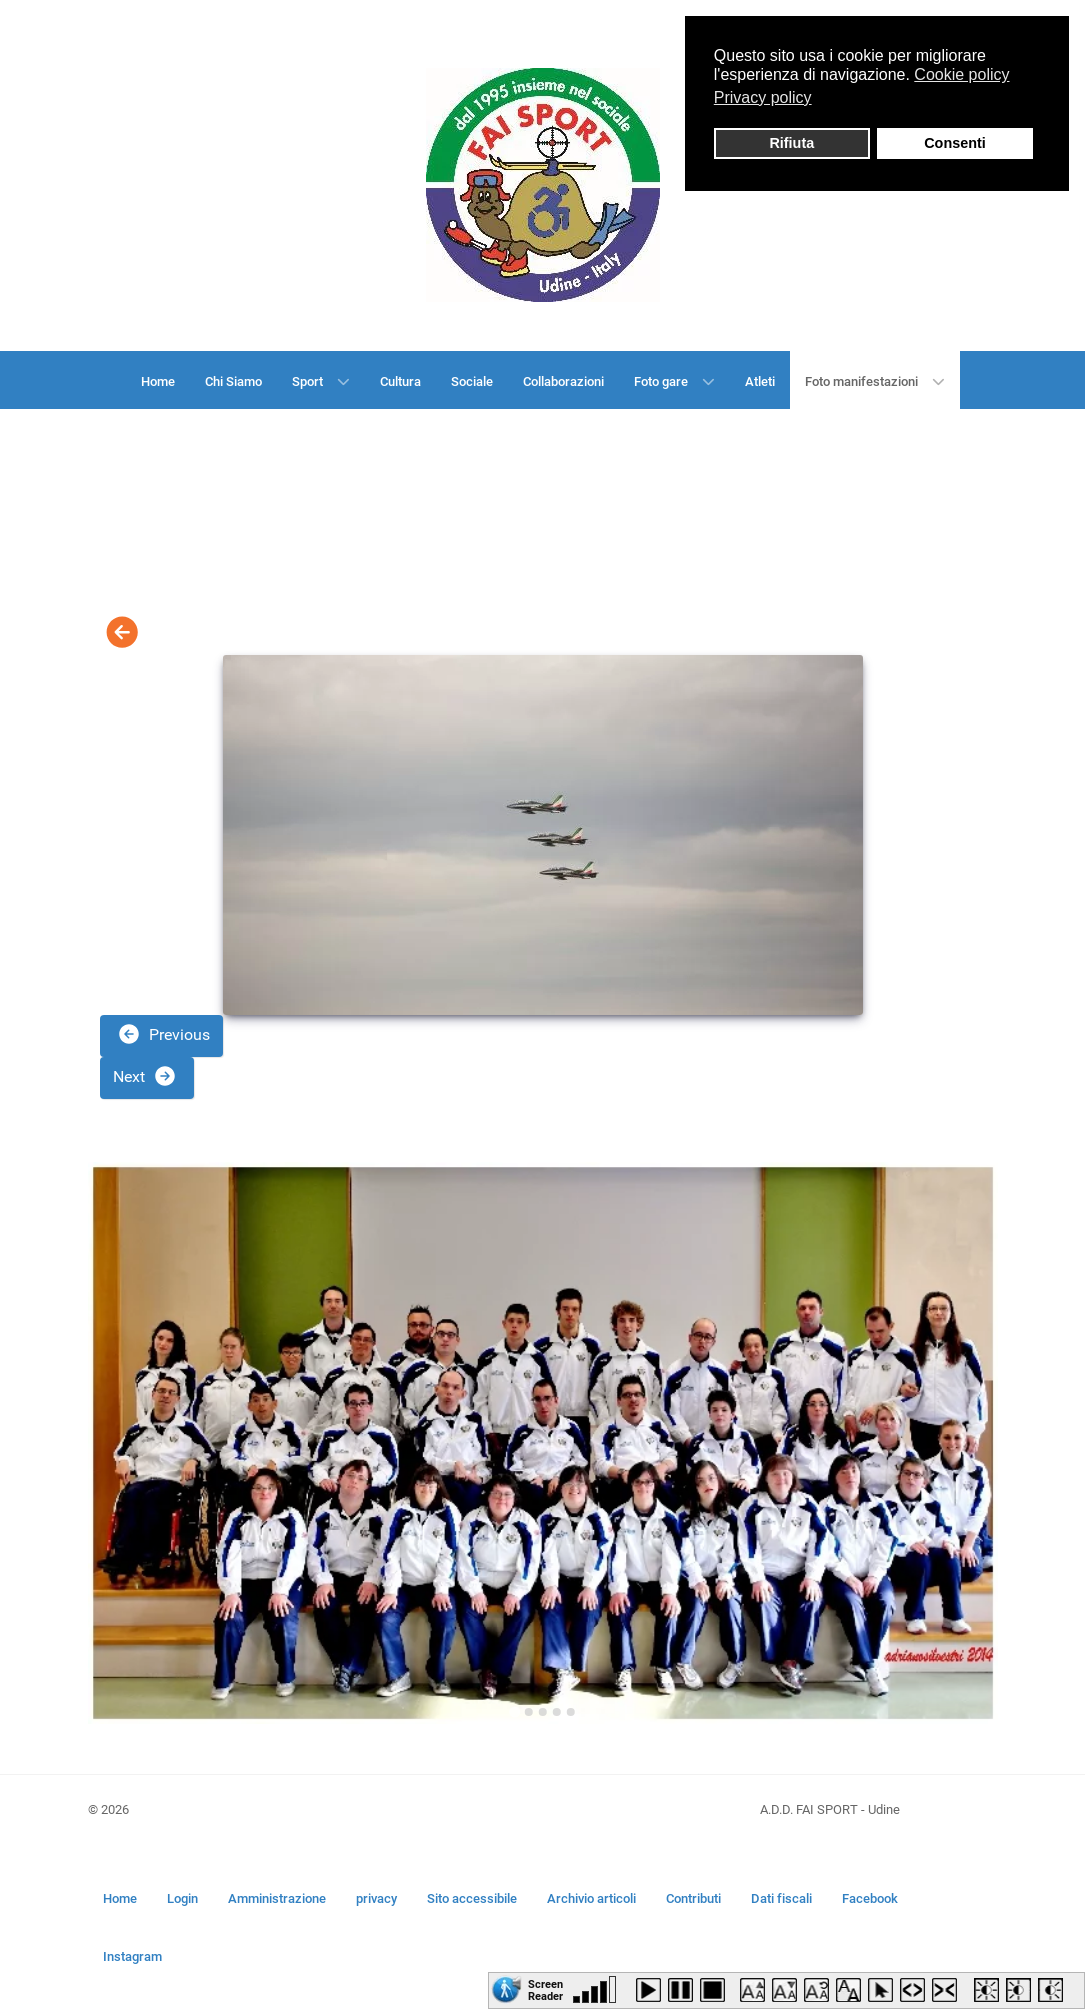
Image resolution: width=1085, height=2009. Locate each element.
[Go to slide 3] (543, 1712)
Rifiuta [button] (791, 143)
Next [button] (145, 1076)
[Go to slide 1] (514, 1711)
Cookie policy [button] (961, 74)
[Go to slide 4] (557, 1712)
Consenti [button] (955, 143)
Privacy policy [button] (763, 97)
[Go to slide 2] (529, 1712)
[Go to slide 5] (571, 1712)
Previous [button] (163, 1034)
